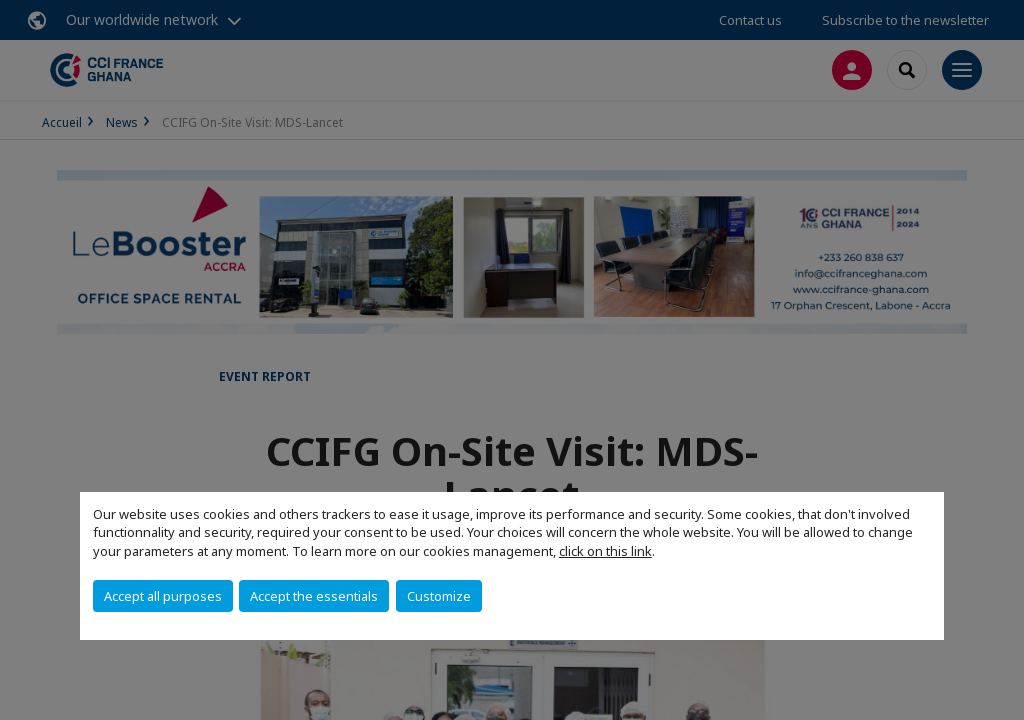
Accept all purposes (163, 596)
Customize (439, 596)
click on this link (605, 551)
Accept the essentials (314, 596)
